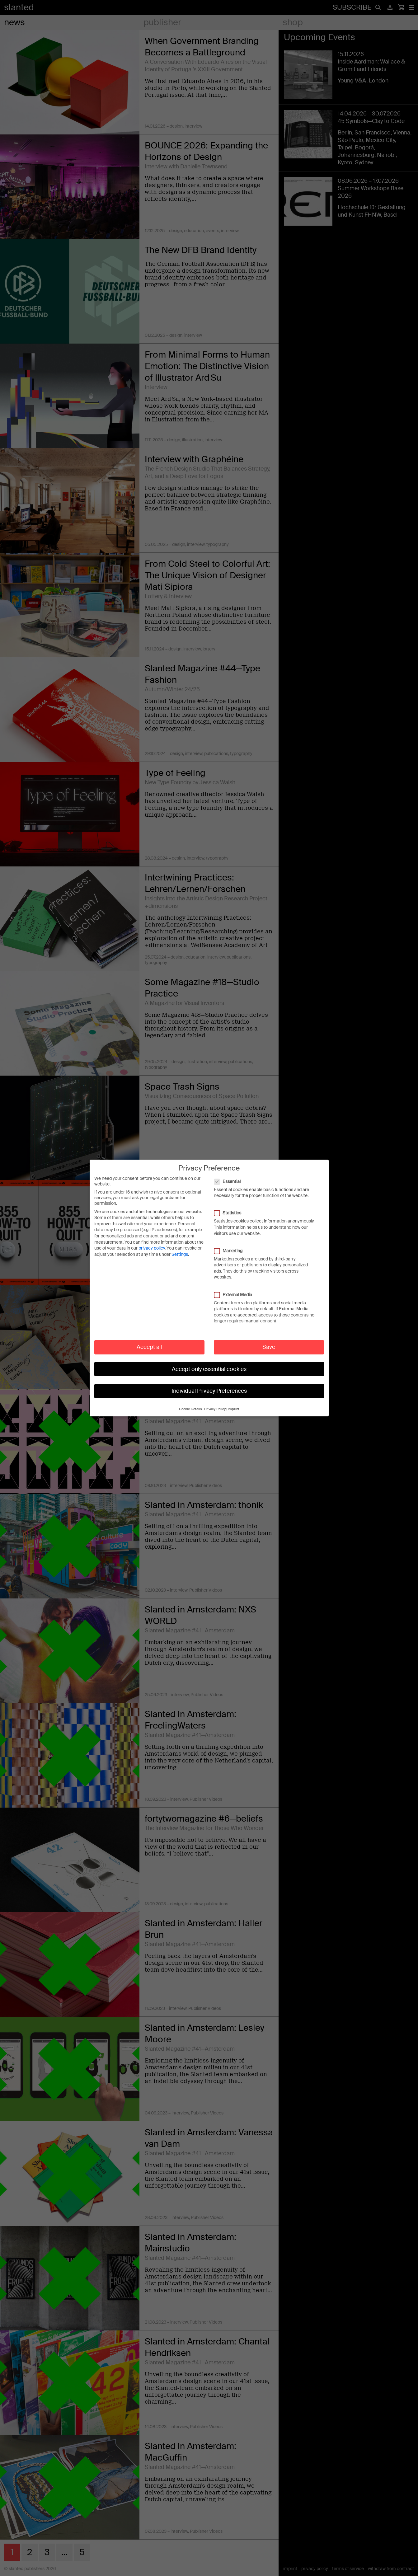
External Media (236, 1294)
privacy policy (152, 1248)
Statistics (231, 1213)
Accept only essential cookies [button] (209, 1369)
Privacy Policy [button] (215, 1409)
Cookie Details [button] (190, 1409)
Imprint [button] (233, 1409)
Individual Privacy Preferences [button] (209, 1390)
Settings (179, 1254)
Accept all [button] (149, 1347)
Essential (230, 1181)
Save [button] (268, 1347)
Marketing (231, 1251)
